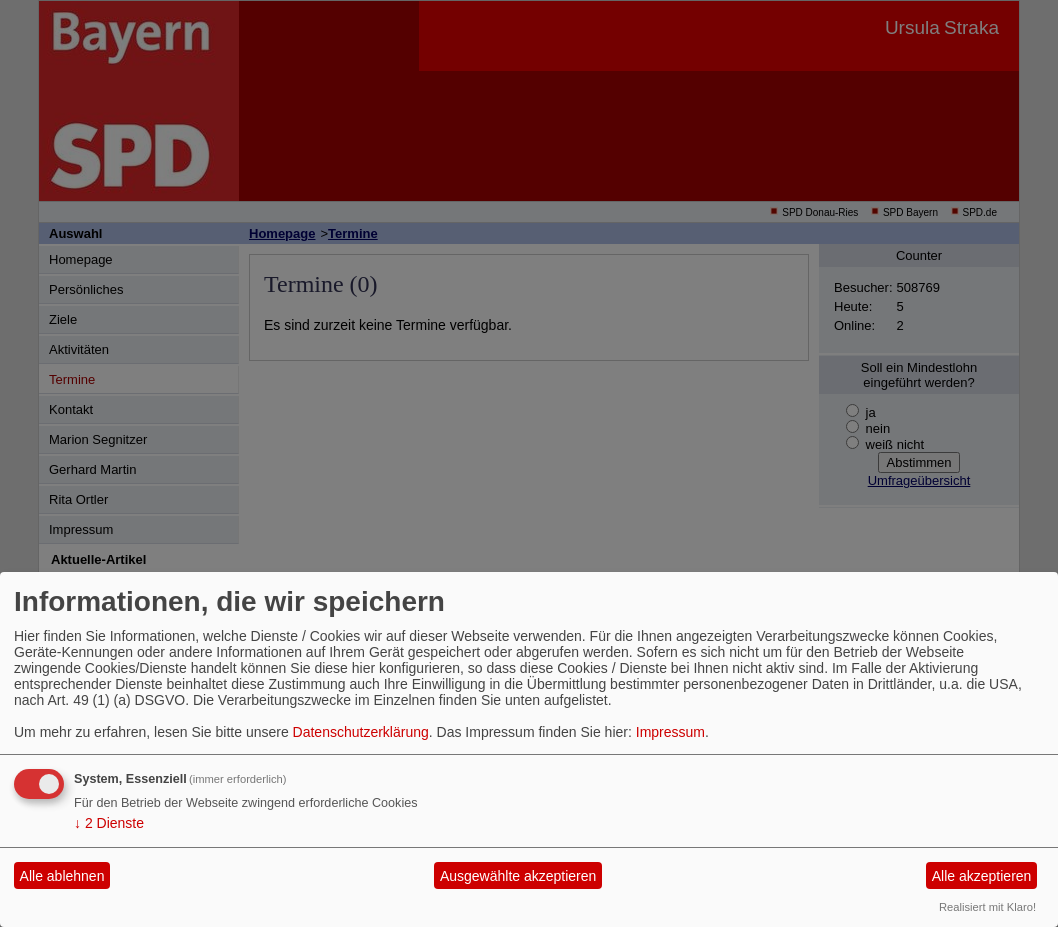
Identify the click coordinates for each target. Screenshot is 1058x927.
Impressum (670, 732)
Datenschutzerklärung (361, 732)
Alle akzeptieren (982, 876)
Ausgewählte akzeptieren (518, 876)
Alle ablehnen (62, 876)
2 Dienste (109, 823)
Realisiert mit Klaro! (987, 907)
